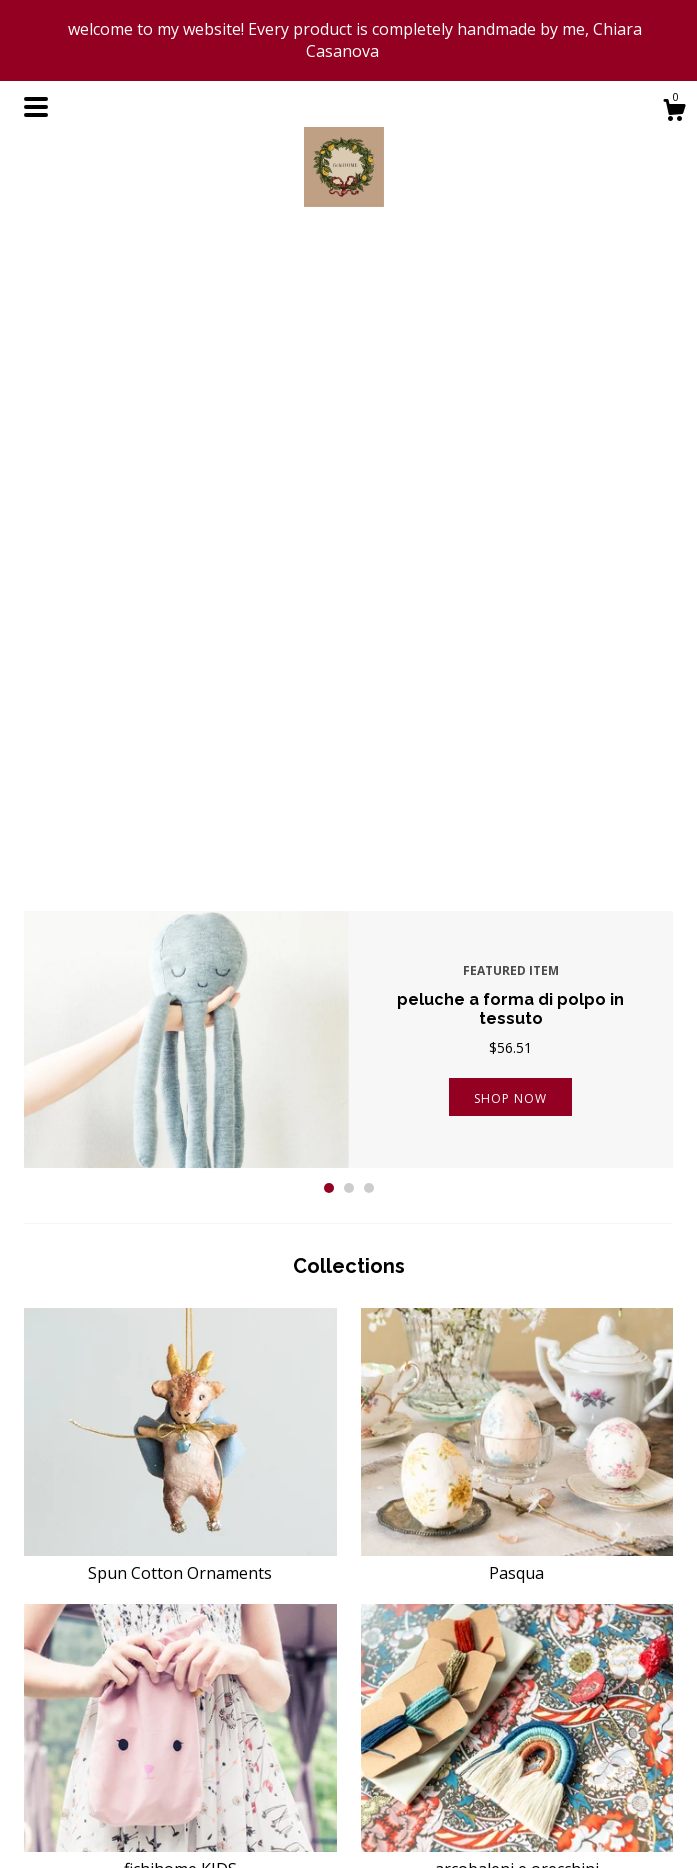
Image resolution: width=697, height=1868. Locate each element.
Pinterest (390, 1773)
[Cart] (674, 112)
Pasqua (517, 918)
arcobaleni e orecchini (517, 1214)
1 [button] (329, 545)
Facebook (393, 1749)
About (211, 1773)
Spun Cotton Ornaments (180, 918)
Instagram (394, 1798)
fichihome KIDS (180, 1214)
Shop (208, 1749)
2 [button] (349, 545)
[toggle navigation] (36, 107)
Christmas (180, 1510)
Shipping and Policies (259, 1798)
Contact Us (228, 1822)
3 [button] (369, 545)
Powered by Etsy (583, 1798)
